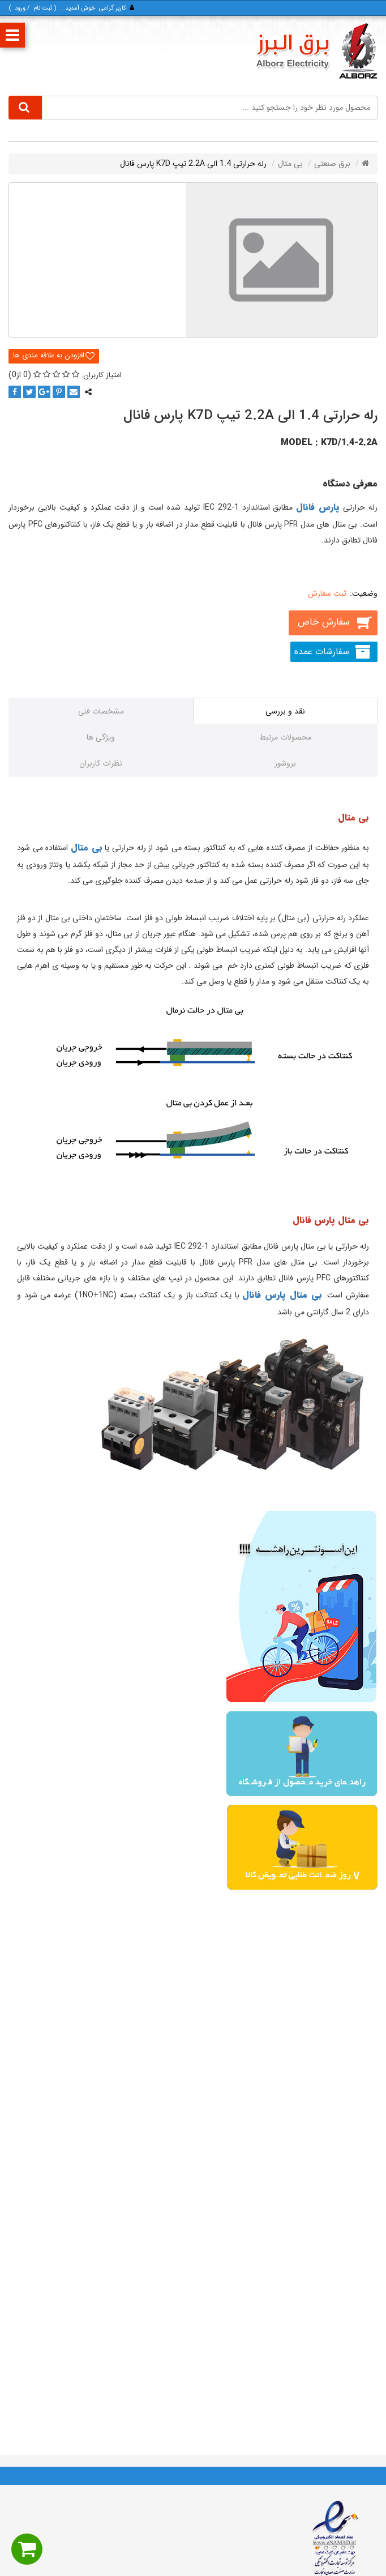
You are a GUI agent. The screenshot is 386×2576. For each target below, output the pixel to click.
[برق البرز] (316, 51)
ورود (20, 8)
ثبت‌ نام (42, 8)
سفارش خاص (323, 622)
